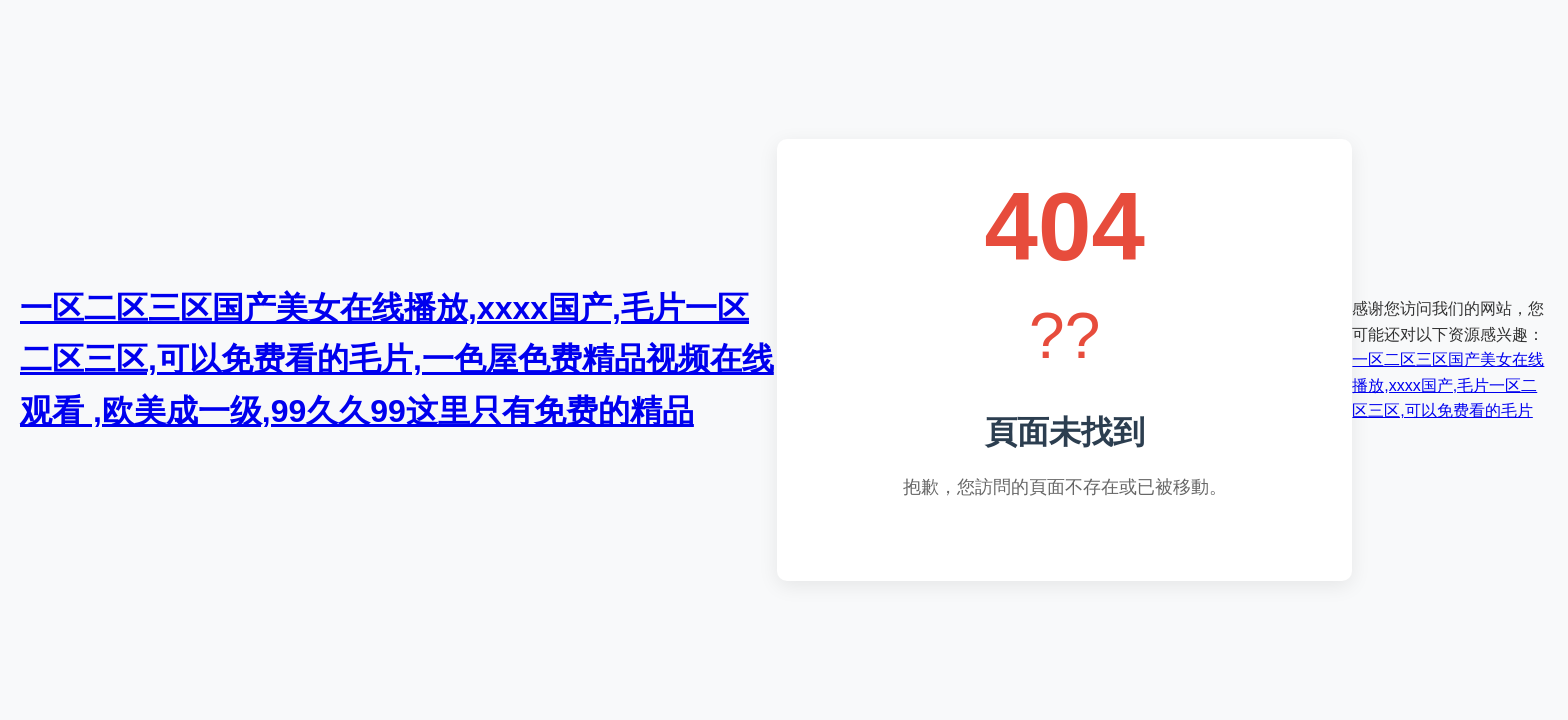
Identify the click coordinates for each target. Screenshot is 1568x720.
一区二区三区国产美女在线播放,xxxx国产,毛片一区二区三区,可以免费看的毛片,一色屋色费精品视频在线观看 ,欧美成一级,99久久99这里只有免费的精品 (397, 359)
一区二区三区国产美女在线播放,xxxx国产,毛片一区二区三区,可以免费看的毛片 (1448, 385)
